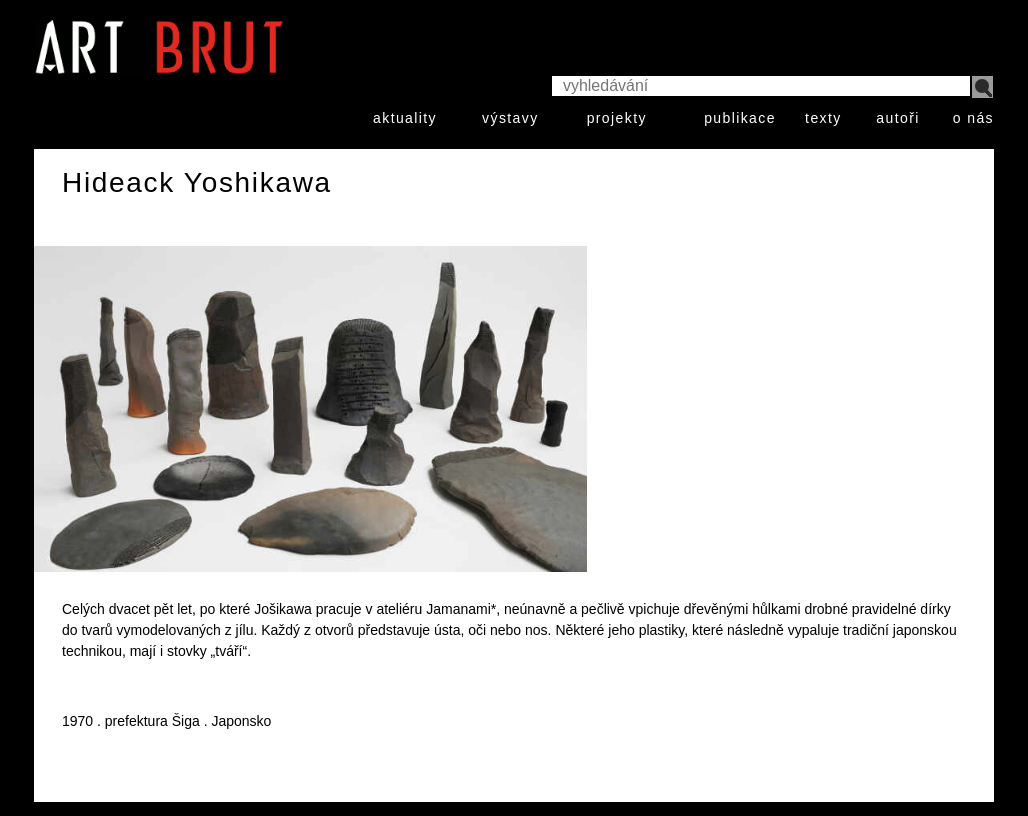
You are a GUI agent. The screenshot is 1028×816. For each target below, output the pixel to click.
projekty (617, 118)
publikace (740, 118)
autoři (897, 118)
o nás (973, 118)
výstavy (510, 118)
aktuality (405, 118)
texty (823, 118)
